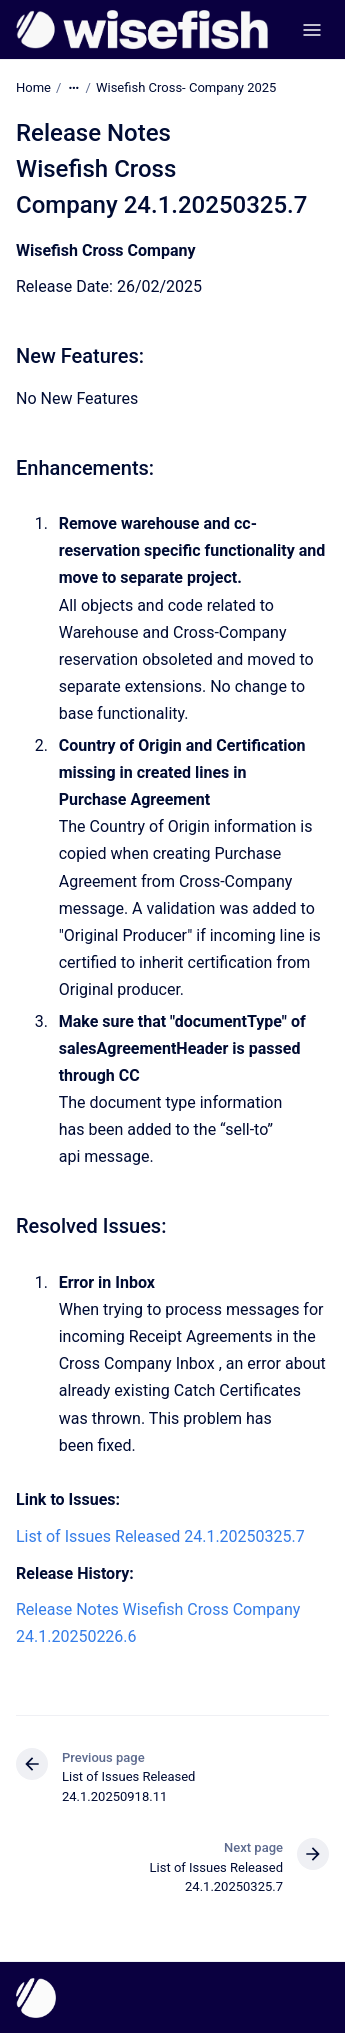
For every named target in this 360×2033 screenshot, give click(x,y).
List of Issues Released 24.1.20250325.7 (160, 1536)
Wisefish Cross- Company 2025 (186, 87)
